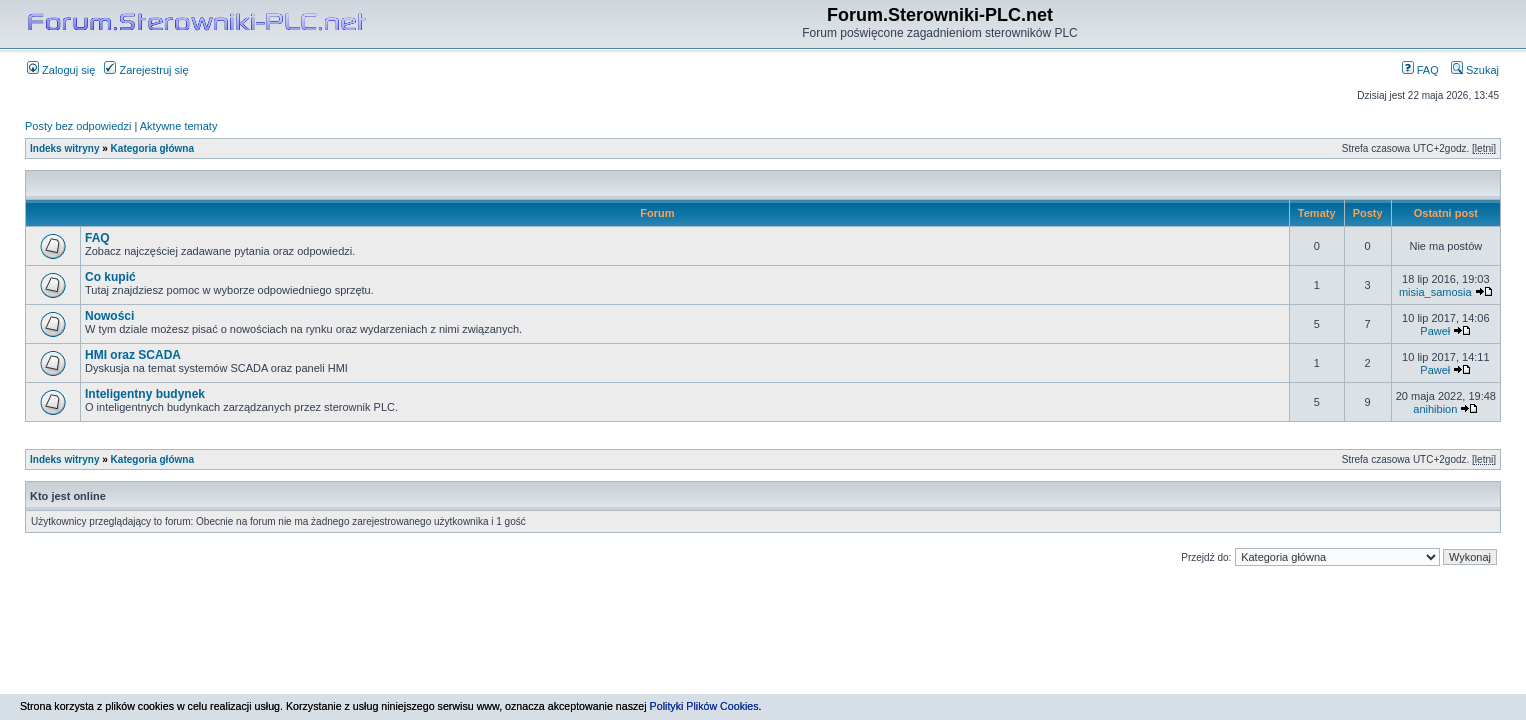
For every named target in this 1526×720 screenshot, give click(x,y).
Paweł (1435, 331)
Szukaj (1475, 70)
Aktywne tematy (179, 126)
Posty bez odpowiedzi (78, 126)
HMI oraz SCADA (133, 355)
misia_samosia (1435, 292)
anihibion (1435, 409)
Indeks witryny (64, 148)
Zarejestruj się (146, 70)
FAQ (1420, 70)
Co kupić (110, 277)
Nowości (109, 316)
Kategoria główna (152, 148)
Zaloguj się (61, 70)
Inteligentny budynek (145, 394)
